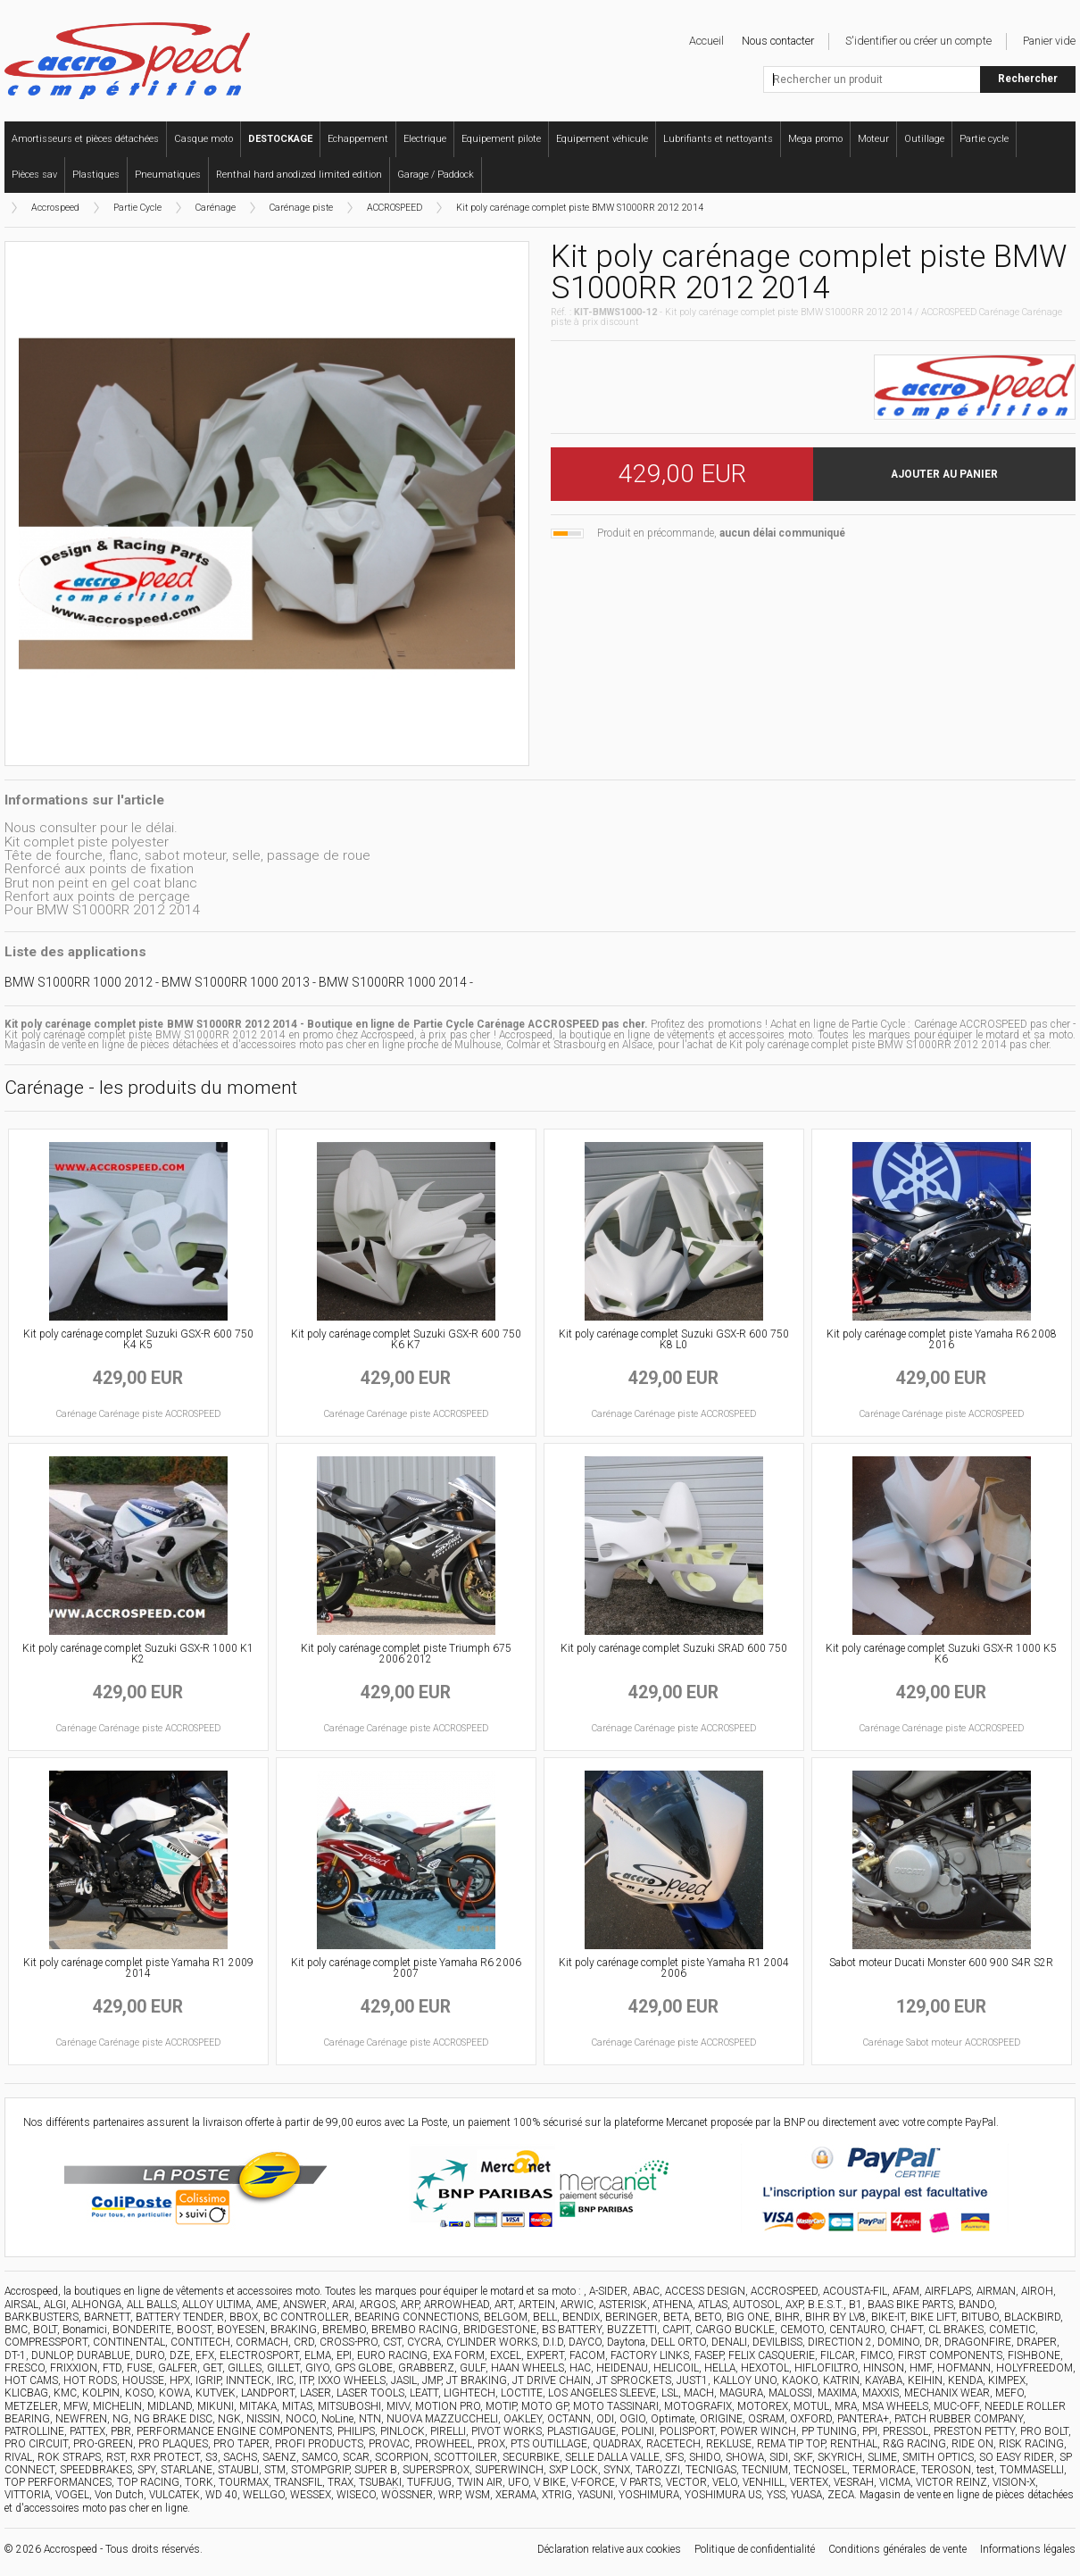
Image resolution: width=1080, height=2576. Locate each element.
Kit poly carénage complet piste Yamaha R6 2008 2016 (942, 1339)
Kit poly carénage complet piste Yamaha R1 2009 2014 (138, 1968)
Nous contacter (778, 40)
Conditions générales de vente (897, 2549)
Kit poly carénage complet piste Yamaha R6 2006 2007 (406, 1968)
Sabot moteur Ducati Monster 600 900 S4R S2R (941, 1962)
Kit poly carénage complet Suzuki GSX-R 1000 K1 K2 (137, 1653)
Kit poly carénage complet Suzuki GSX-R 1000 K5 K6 (941, 1653)
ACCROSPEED (394, 207)
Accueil (706, 40)
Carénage (215, 207)
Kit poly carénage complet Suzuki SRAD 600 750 (674, 1648)
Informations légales (1028, 2549)
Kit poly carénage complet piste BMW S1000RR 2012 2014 (579, 207)
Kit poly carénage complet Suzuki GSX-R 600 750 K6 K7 (406, 1339)
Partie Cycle (137, 207)
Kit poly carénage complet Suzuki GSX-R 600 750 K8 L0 (674, 1339)
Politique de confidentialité (754, 2549)
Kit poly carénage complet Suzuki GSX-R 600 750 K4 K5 (138, 1339)
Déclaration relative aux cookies (609, 2549)
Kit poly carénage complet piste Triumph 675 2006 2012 (406, 1653)
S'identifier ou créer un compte (918, 40)
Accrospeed (55, 207)
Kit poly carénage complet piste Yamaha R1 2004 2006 (674, 1968)
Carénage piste (301, 207)
